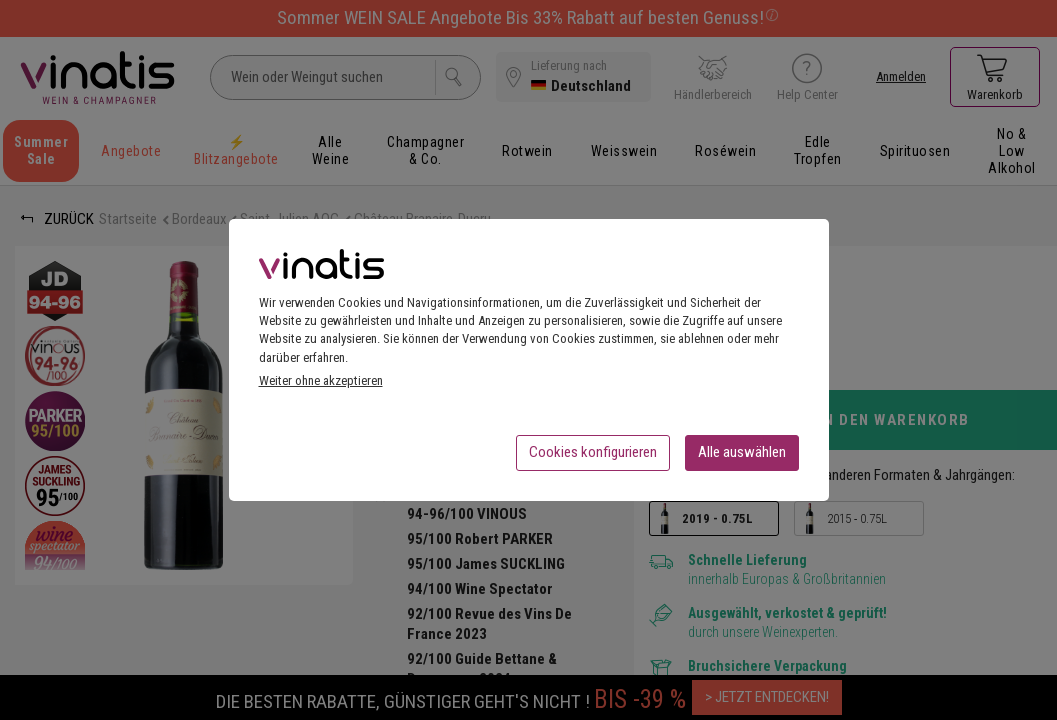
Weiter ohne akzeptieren (321, 386)
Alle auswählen (742, 458)
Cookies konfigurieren (593, 458)
